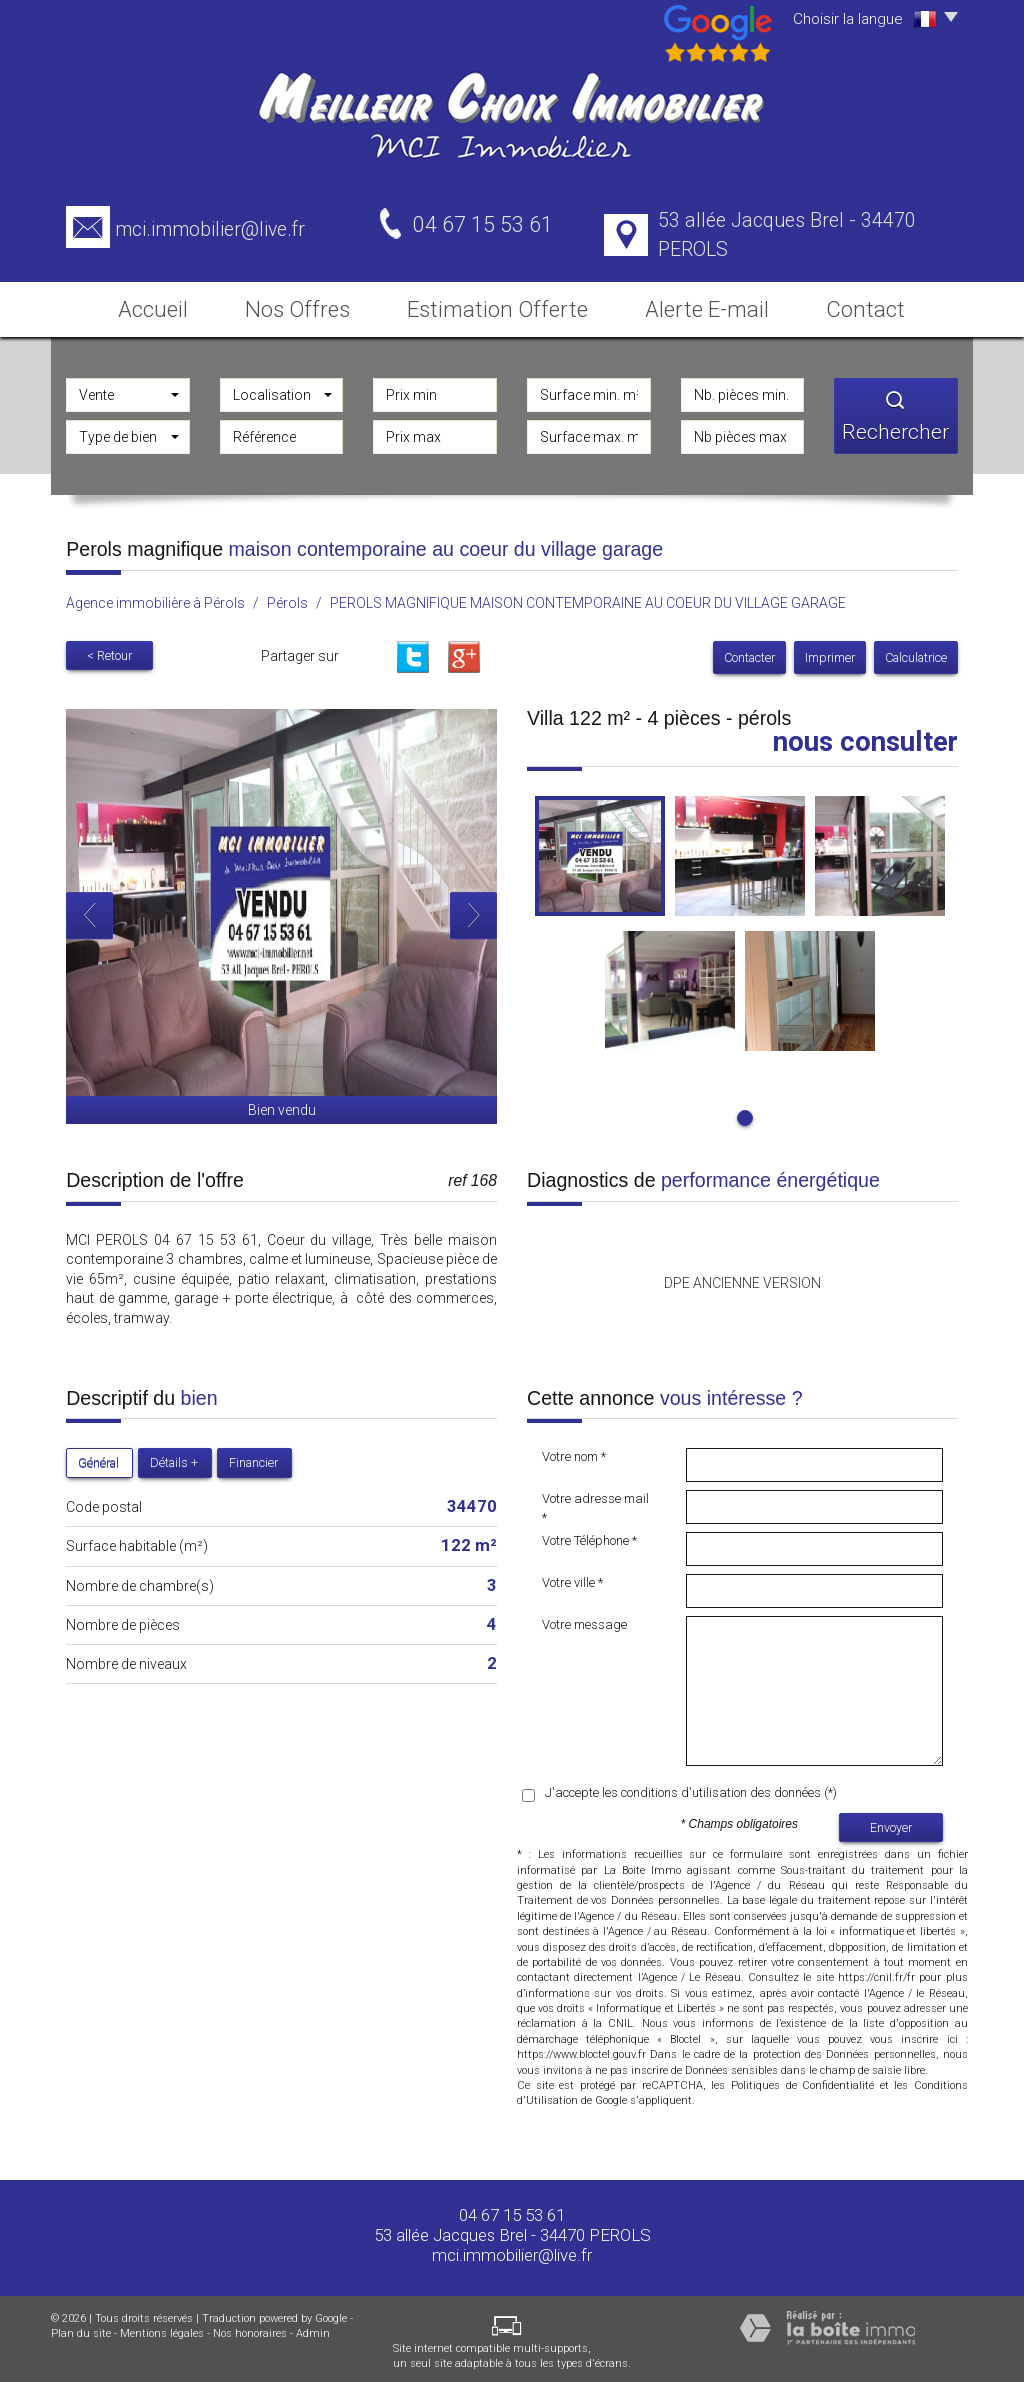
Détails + (174, 1457)
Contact (879, 303)
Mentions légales (162, 2328)
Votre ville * (572, 1577)
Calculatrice (916, 651)
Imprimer (830, 651)
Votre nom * (574, 1451)
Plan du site (81, 2328)
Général (98, 1457)
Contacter (749, 651)
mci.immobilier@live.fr (210, 229)
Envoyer (891, 1821)
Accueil (143, 303)
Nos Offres (308, 303)
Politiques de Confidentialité (802, 2079)
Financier (253, 1457)
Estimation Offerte (507, 303)
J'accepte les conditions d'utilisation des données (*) (691, 1787)
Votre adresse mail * (595, 1503)
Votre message (584, 1619)
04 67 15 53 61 (512, 2209)
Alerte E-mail (708, 303)
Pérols (287, 597)
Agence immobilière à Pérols (155, 597)
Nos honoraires (250, 2328)
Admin (313, 2328)
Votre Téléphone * (589, 1535)
